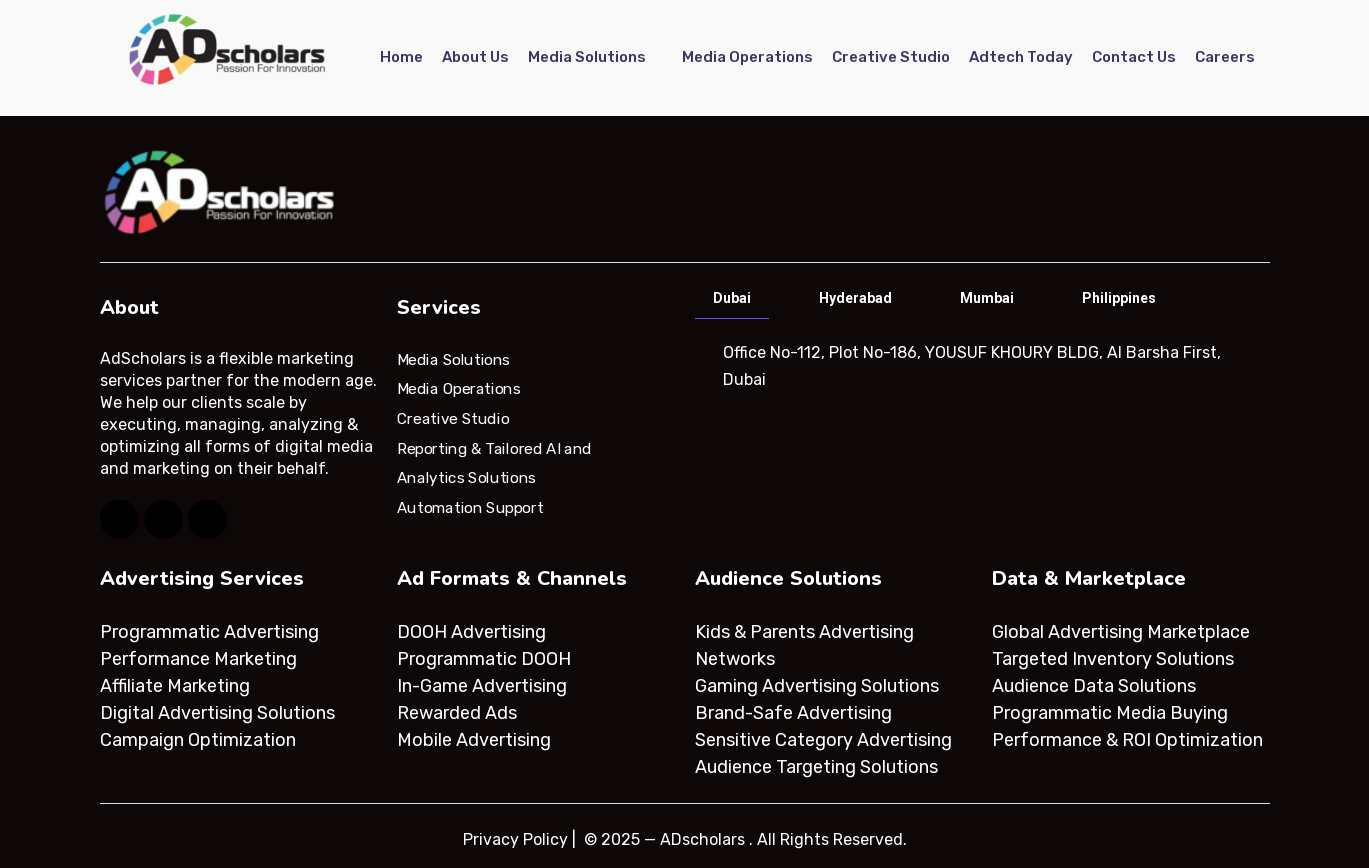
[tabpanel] (980, 366)
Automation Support (470, 508)
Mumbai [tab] (987, 298)
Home (401, 57)
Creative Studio (891, 57)
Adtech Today (1021, 57)
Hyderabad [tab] (855, 298)
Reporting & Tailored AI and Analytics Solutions (494, 463)
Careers (1225, 57)
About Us (475, 57)
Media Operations (747, 57)
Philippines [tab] (1119, 298)
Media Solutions (587, 57)
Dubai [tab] (732, 298)
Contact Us (1134, 57)
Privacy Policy (515, 839)
